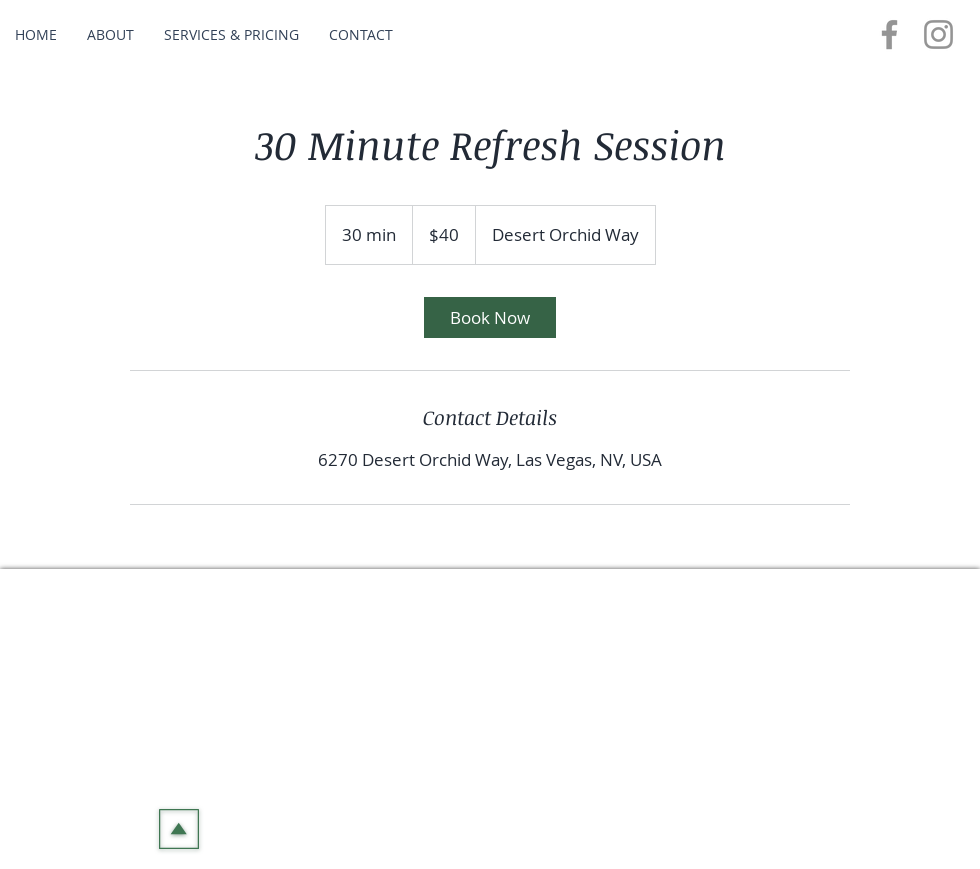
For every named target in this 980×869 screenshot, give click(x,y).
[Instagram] (938, 34)
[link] (490, 317)
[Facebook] (889, 34)
